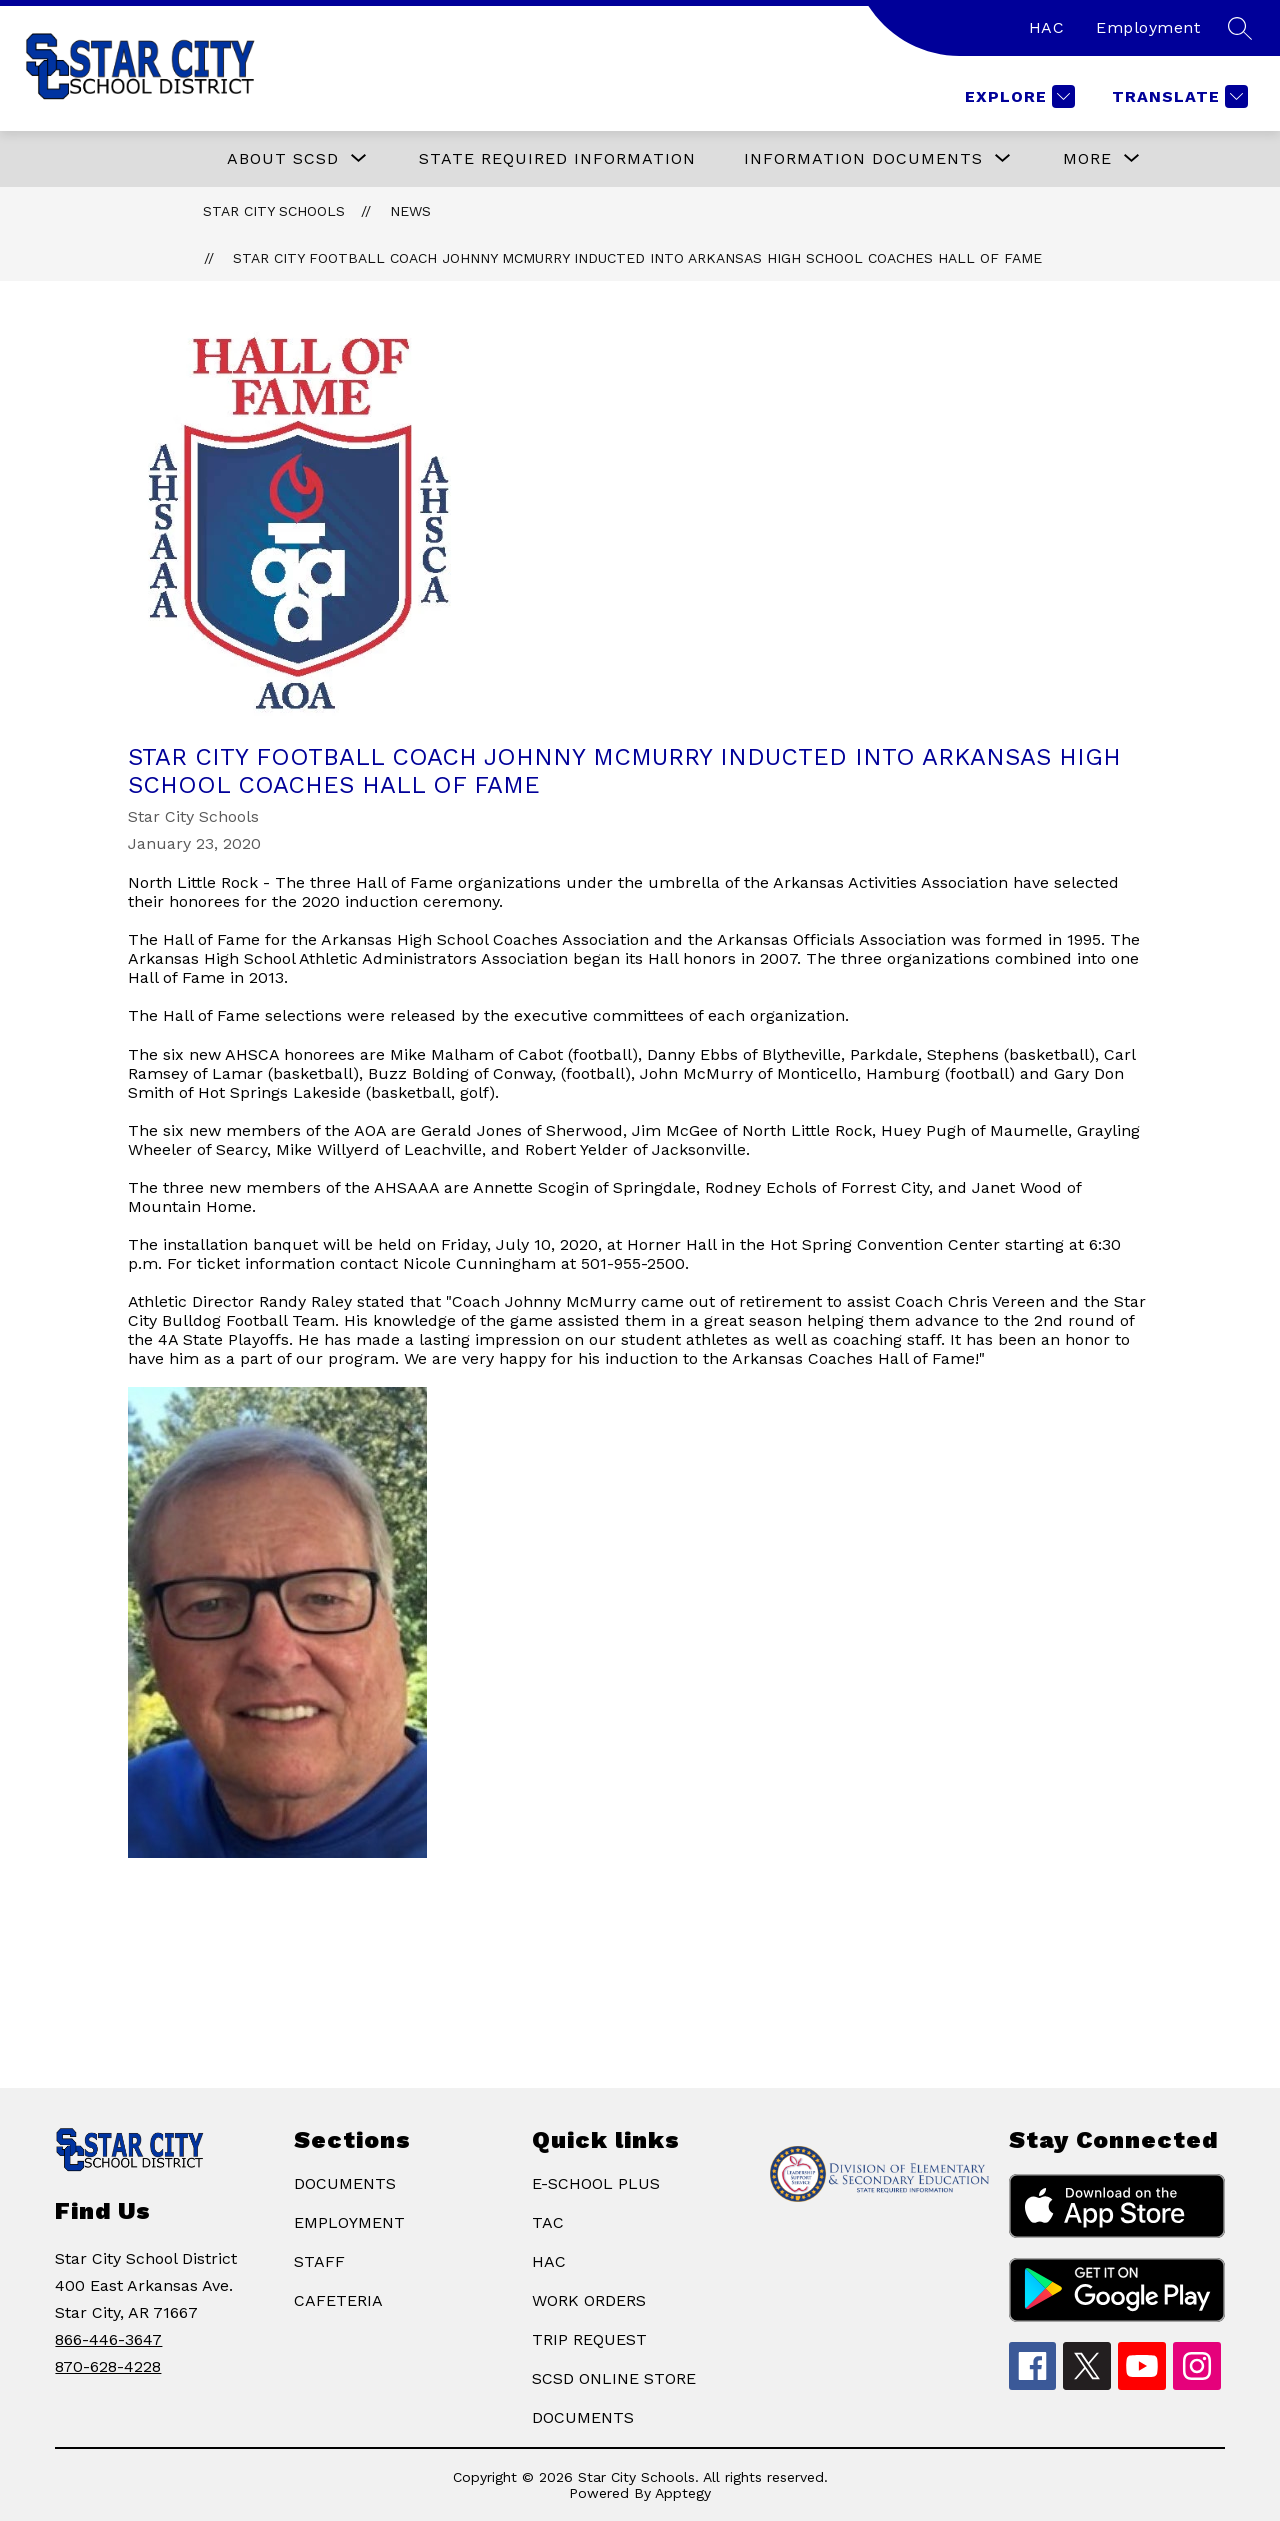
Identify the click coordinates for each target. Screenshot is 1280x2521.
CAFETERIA (338, 2300)
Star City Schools (274, 211)
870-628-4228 (108, 2366)
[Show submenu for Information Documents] (863, 159)
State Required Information (557, 158)
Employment (1148, 27)
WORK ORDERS (589, 2300)
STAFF (319, 2261)
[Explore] (1017, 96)
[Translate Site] (1177, 96)
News (410, 211)
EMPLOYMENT (349, 2222)
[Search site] (1240, 28)
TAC (548, 2222)
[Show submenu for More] (1087, 159)
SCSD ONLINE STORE (614, 2378)
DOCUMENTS (345, 2183)
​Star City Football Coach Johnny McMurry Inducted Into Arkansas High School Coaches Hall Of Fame (637, 258)
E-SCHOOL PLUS (596, 2183)
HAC (1047, 27)
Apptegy (683, 2493)
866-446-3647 (108, 2339)
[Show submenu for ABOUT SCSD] (283, 159)
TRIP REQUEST (589, 2339)
